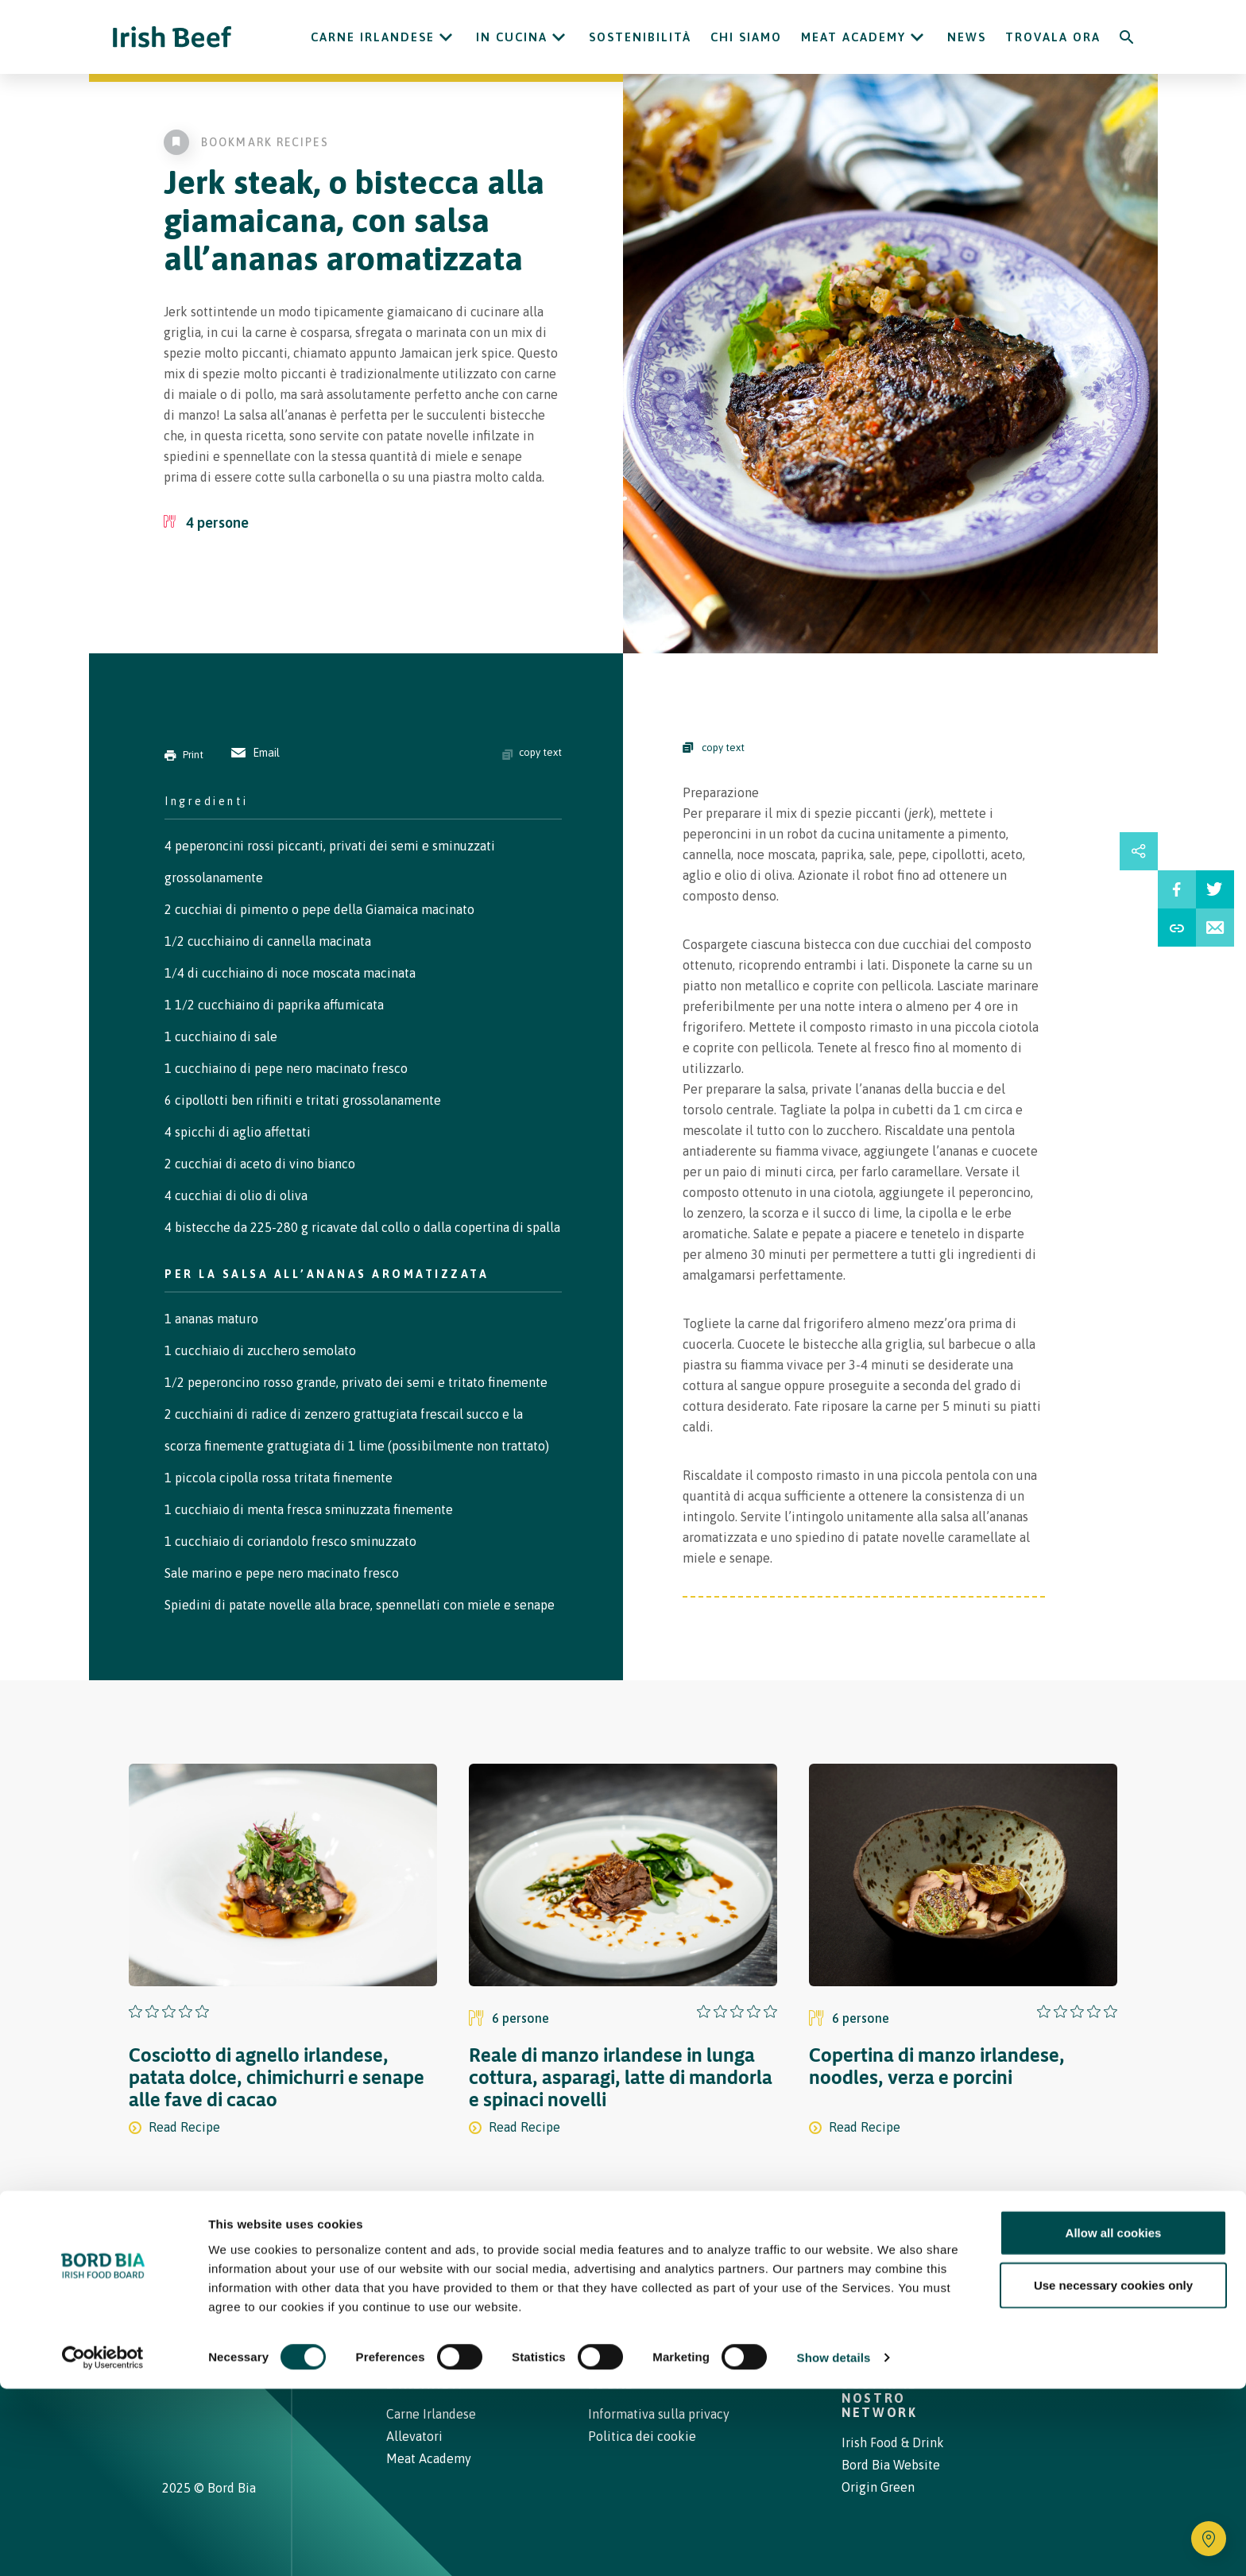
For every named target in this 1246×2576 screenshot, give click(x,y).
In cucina (512, 37)
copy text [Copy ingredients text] (532, 752)
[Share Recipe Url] (1177, 927)
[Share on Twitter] (1215, 889)
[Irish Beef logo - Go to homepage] (172, 37)
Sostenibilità (640, 37)
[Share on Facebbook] (1177, 889)
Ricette (482, 2287)
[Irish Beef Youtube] (217, 2367)
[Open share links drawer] (1139, 851)
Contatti (731, 2287)
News (966, 37)
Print (183, 755)
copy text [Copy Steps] (714, 747)
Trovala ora (1053, 37)
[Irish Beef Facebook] (191, 2367)
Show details (834, 2544)
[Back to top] (1077, 2286)
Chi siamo (746, 37)
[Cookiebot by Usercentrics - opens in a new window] (102, 2545)
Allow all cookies (1114, 2420)
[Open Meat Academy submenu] (917, 37)
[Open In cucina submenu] (559, 37)
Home (407, 2287)
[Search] (1127, 37)
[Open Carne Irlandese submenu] (446, 37)
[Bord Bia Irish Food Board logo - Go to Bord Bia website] (224, 2298)
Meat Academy (853, 37)
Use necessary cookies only (1113, 2472)
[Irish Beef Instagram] (168, 2367)
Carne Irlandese (373, 37)
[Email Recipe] (1215, 927)
